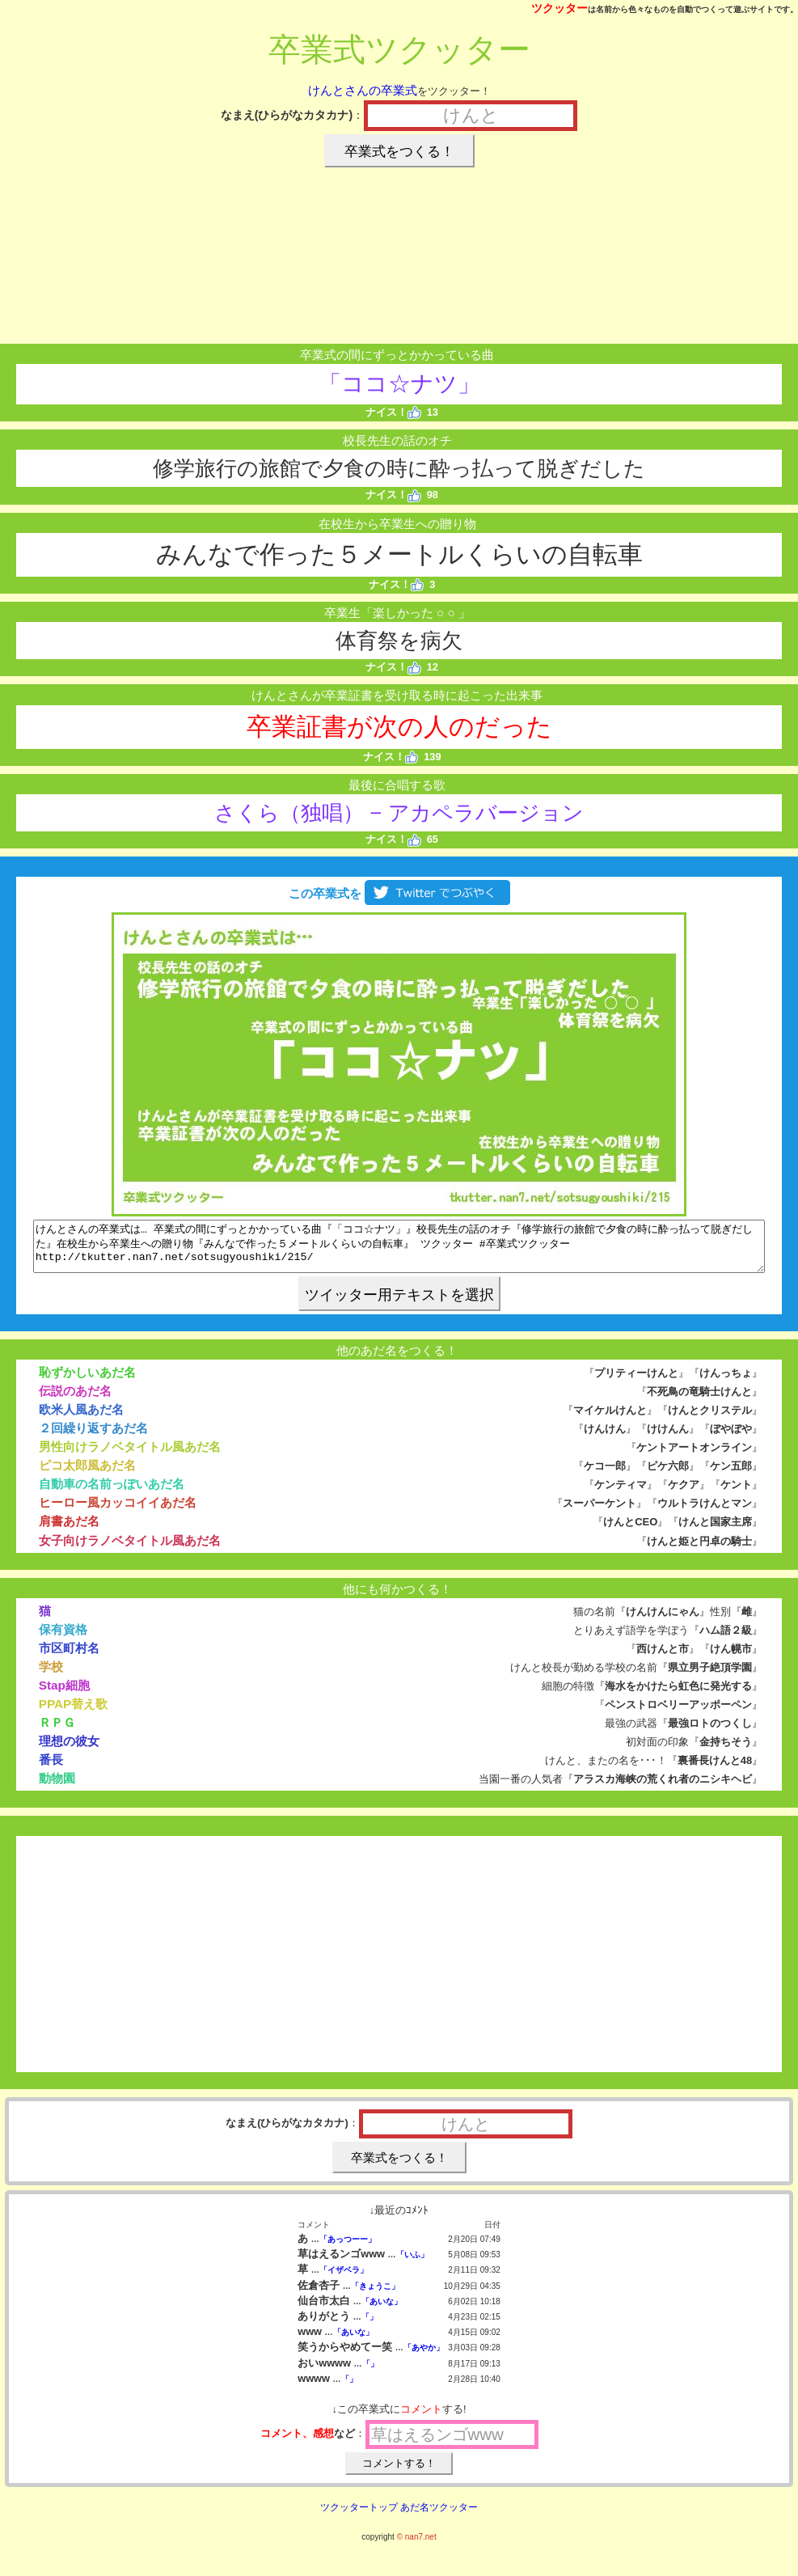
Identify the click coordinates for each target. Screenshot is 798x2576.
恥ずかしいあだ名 (87, 1382)
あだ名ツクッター (439, 2517)
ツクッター (559, 8)
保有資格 (63, 1639)
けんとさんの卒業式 (362, 90)
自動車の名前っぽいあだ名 (111, 1493)
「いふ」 (412, 2264)
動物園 (57, 1788)
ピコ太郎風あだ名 (87, 1475)
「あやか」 (423, 2357)
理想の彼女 (69, 1751)
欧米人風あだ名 (81, 1419)
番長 (51, 1769)
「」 (369, 2326)
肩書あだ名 (69, 1531)
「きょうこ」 (375, 2295)
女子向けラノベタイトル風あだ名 (130, 1550)
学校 (51, 1676)
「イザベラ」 (343, 2279)
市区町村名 (69, 1657)
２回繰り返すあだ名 (93, 1438)
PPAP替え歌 (73, 1713)
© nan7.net (417, 2546)
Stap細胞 (64, 1695)
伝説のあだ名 (75, 1400)
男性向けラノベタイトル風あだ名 (130, 1456)
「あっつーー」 (347, 2248)
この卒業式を (399, 893)
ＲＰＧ (57, 1732)
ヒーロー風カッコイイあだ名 (117, 1512)
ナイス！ (393, 412)
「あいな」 (381, 2311)
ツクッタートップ (359, 2517)
